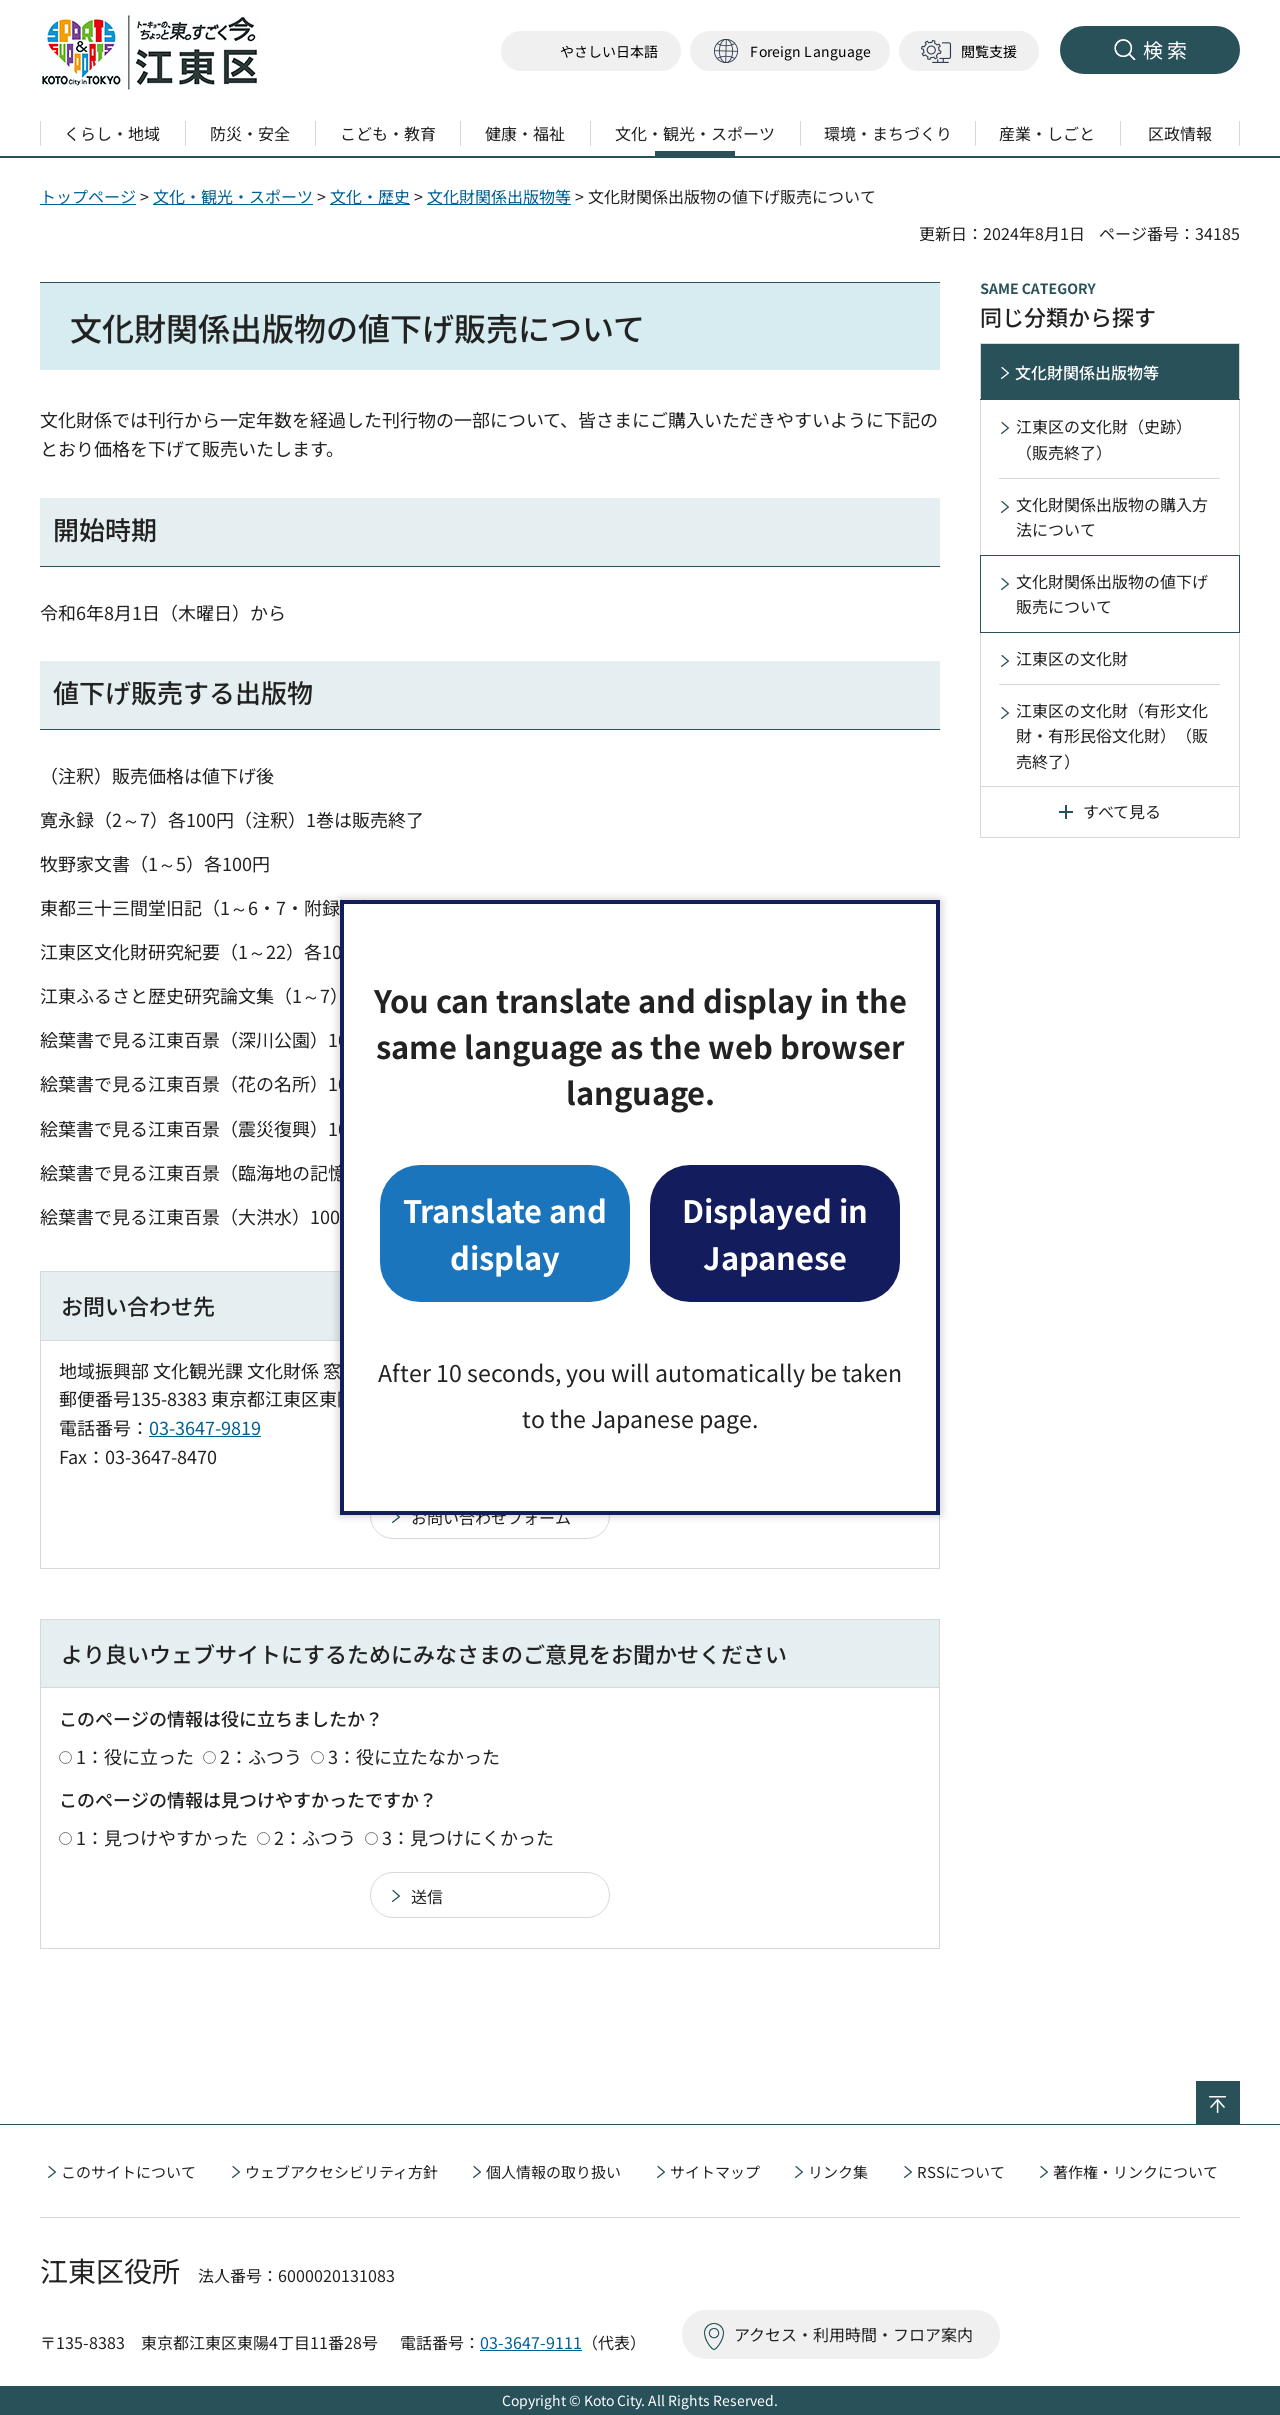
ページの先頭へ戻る (1239, 2094)
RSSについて (961, 2171)
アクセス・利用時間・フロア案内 (853, 2334)
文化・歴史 (370, 196)
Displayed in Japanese (775, 1232)
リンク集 (838, 2171)
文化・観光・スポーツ (233, 196)
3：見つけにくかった (468, 1837)
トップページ (88, 196)
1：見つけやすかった (162, 1837)
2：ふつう (261, 1756)
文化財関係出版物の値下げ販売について (1112, 594)
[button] (790, 51)
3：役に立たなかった (414, 1756)
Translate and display (505, 1232)
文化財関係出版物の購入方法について (1112, 517)
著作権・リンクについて (1135, 2171)
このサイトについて (128, 2171)
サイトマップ (715, 2171)
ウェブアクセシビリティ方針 (341, 2171)
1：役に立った (135, 1756)
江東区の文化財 (1072, 658)
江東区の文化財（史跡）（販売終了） (1104, 439)
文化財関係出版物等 (499, 196)
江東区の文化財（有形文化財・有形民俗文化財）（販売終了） (1112, 735)
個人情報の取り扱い (553, 2171)
